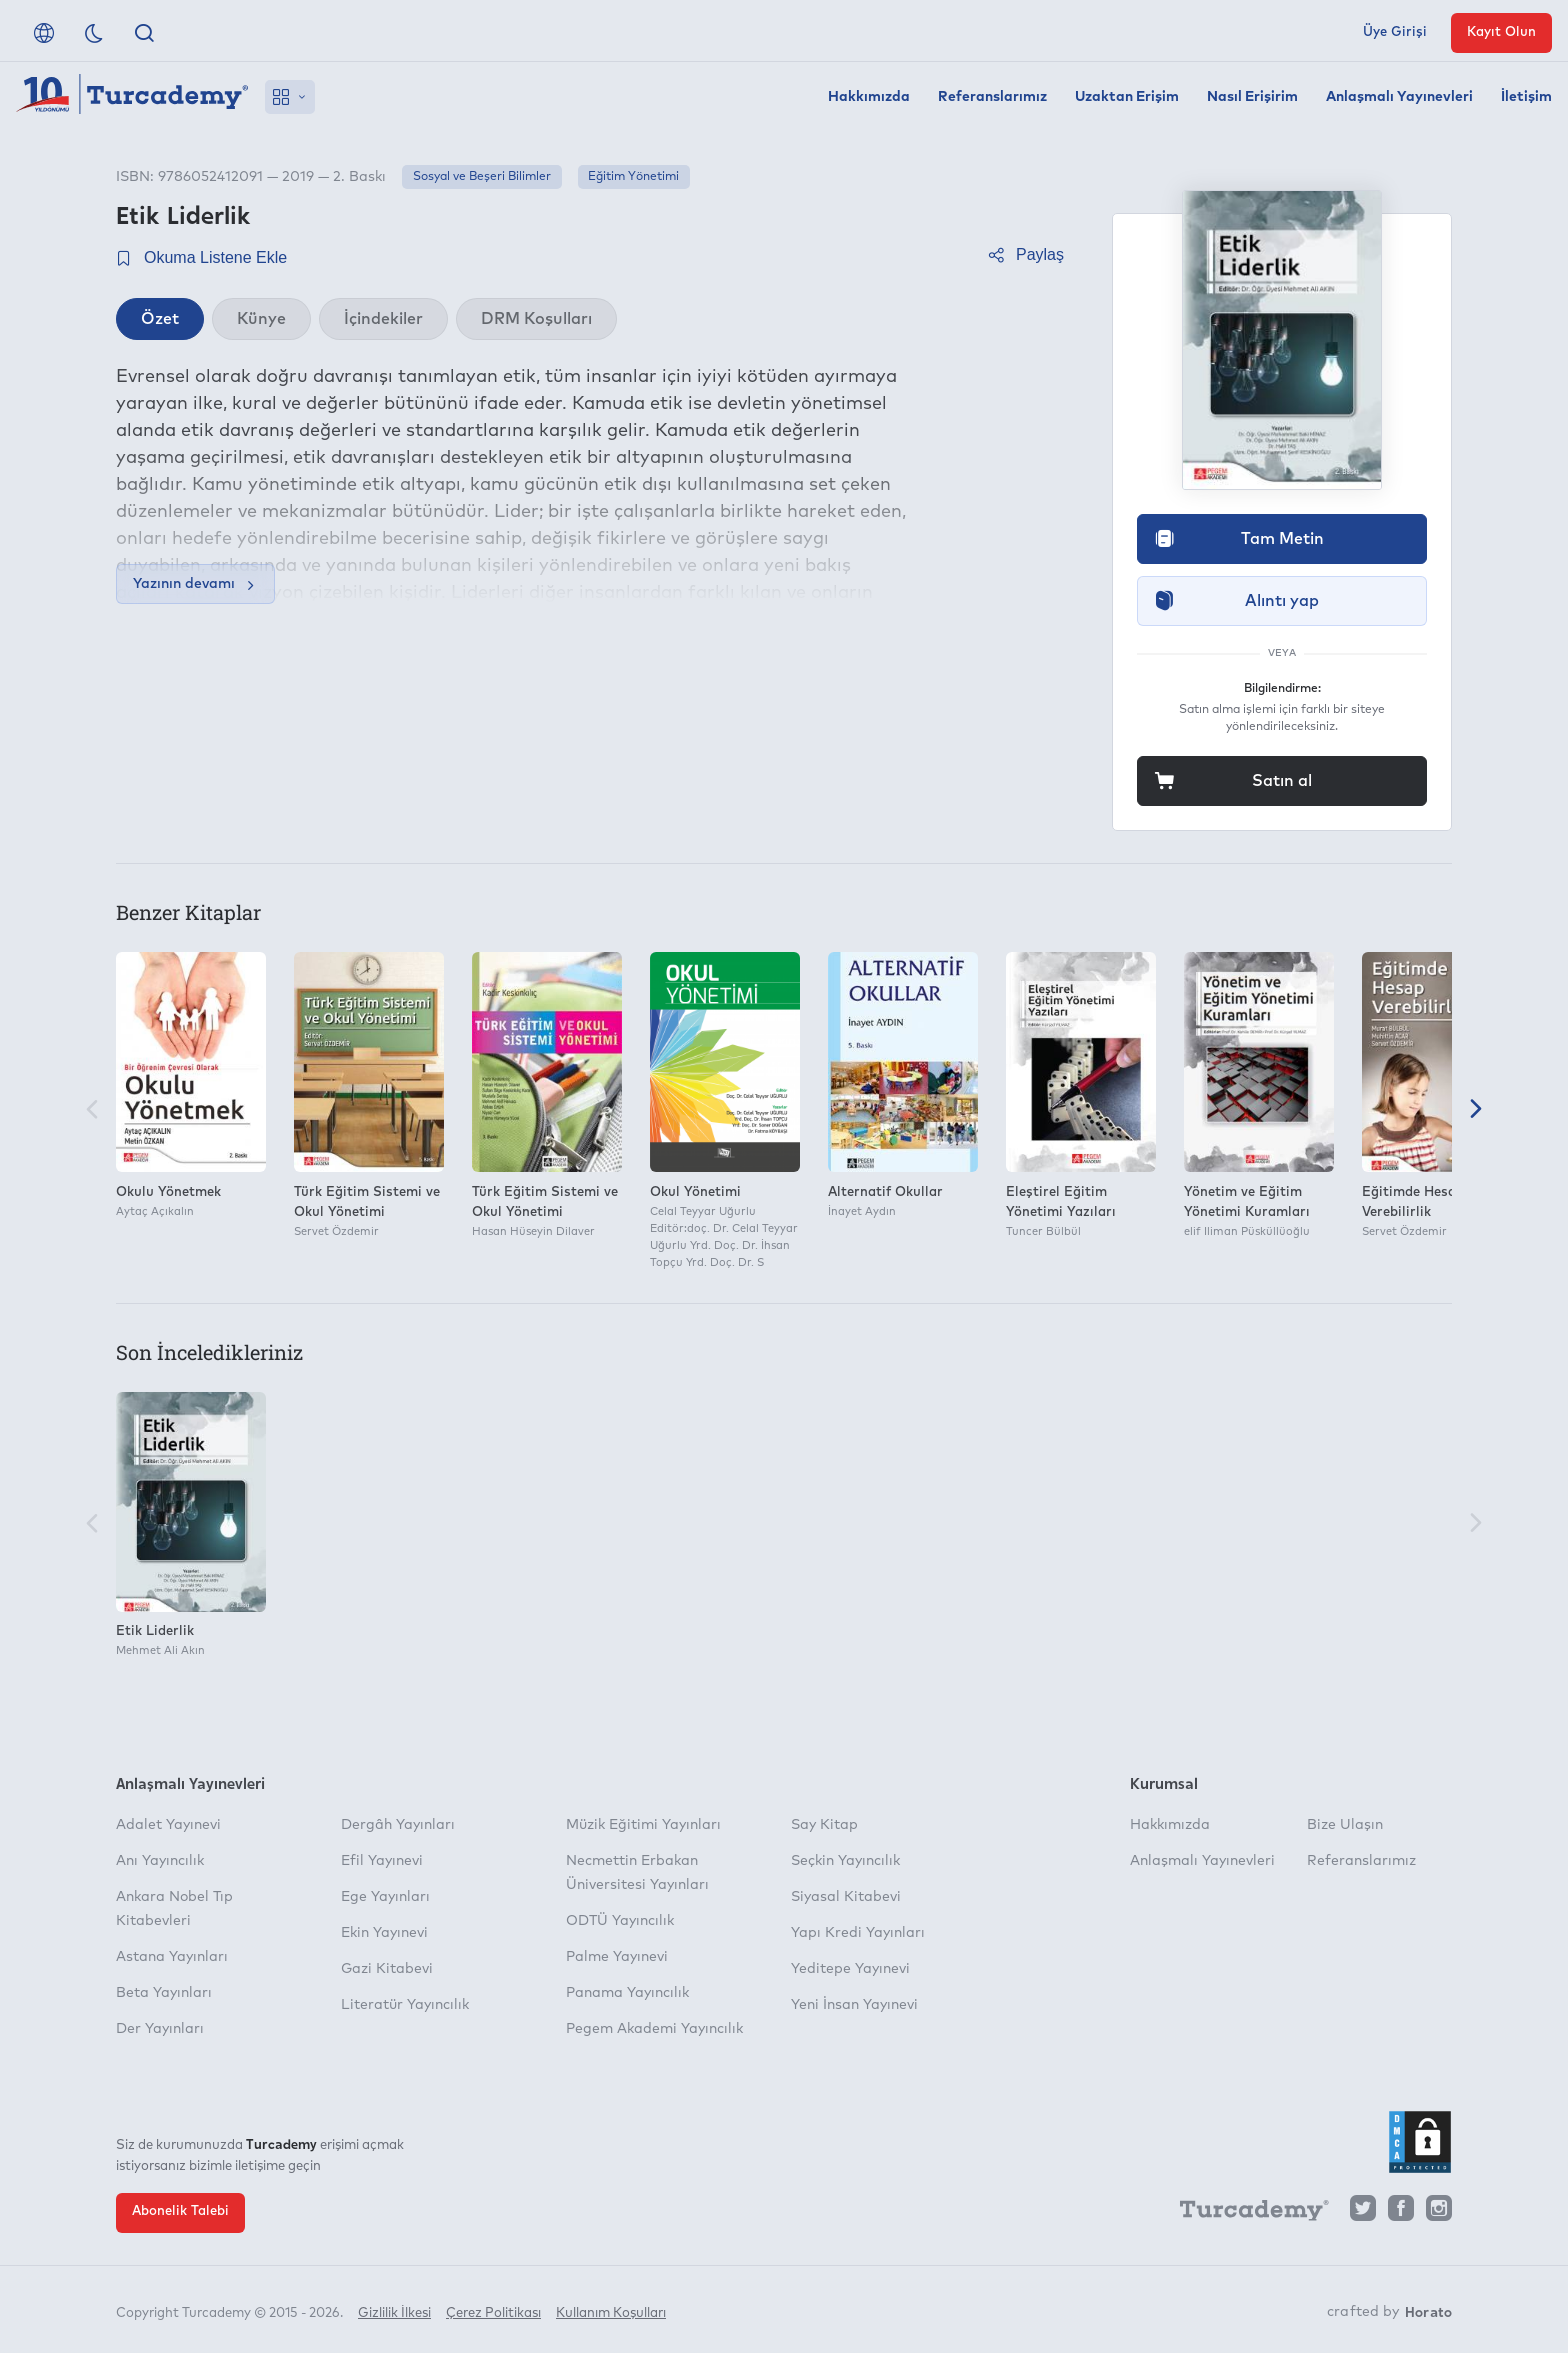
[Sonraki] (1476, 1111)
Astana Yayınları (172, 1957)
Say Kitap (824, 1825)
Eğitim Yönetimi (633, 177)
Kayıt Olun (1501, 32)
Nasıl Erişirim (1252, 97)
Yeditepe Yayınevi (850, 1969)
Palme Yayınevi (617, 1957)
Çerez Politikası (493, 2310)
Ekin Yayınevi (384, 1933)
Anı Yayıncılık (160, 1861)
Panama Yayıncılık (627, 1993)
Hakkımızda (869, 97)
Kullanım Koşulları (611, 2310)
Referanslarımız (992, 97)
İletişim (1526, 97)
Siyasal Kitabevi (846, 1897)
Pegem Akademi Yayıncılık (654, 2029)
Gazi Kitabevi (387, 1969)
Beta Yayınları (164, 1993)
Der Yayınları (160, 2029)
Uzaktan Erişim (1127, 97)
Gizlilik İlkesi (394, 2310)
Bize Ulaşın (1345, 1825)
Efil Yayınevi (382, 1861)
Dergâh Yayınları (398, 1825)
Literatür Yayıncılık (405, 2005)
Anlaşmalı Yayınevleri (1399, 97)
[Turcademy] (1245, 2213)
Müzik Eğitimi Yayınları (643, 1825)
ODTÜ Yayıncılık (620, 1921)
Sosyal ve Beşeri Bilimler (482, 177)
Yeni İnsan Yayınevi (854, 2005)
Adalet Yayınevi (168, 1825)
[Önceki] (92, 1111)
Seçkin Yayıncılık (845, 1861)
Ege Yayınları (385, 1897)
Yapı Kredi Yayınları (858, 1933)
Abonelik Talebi (180, 2211)
